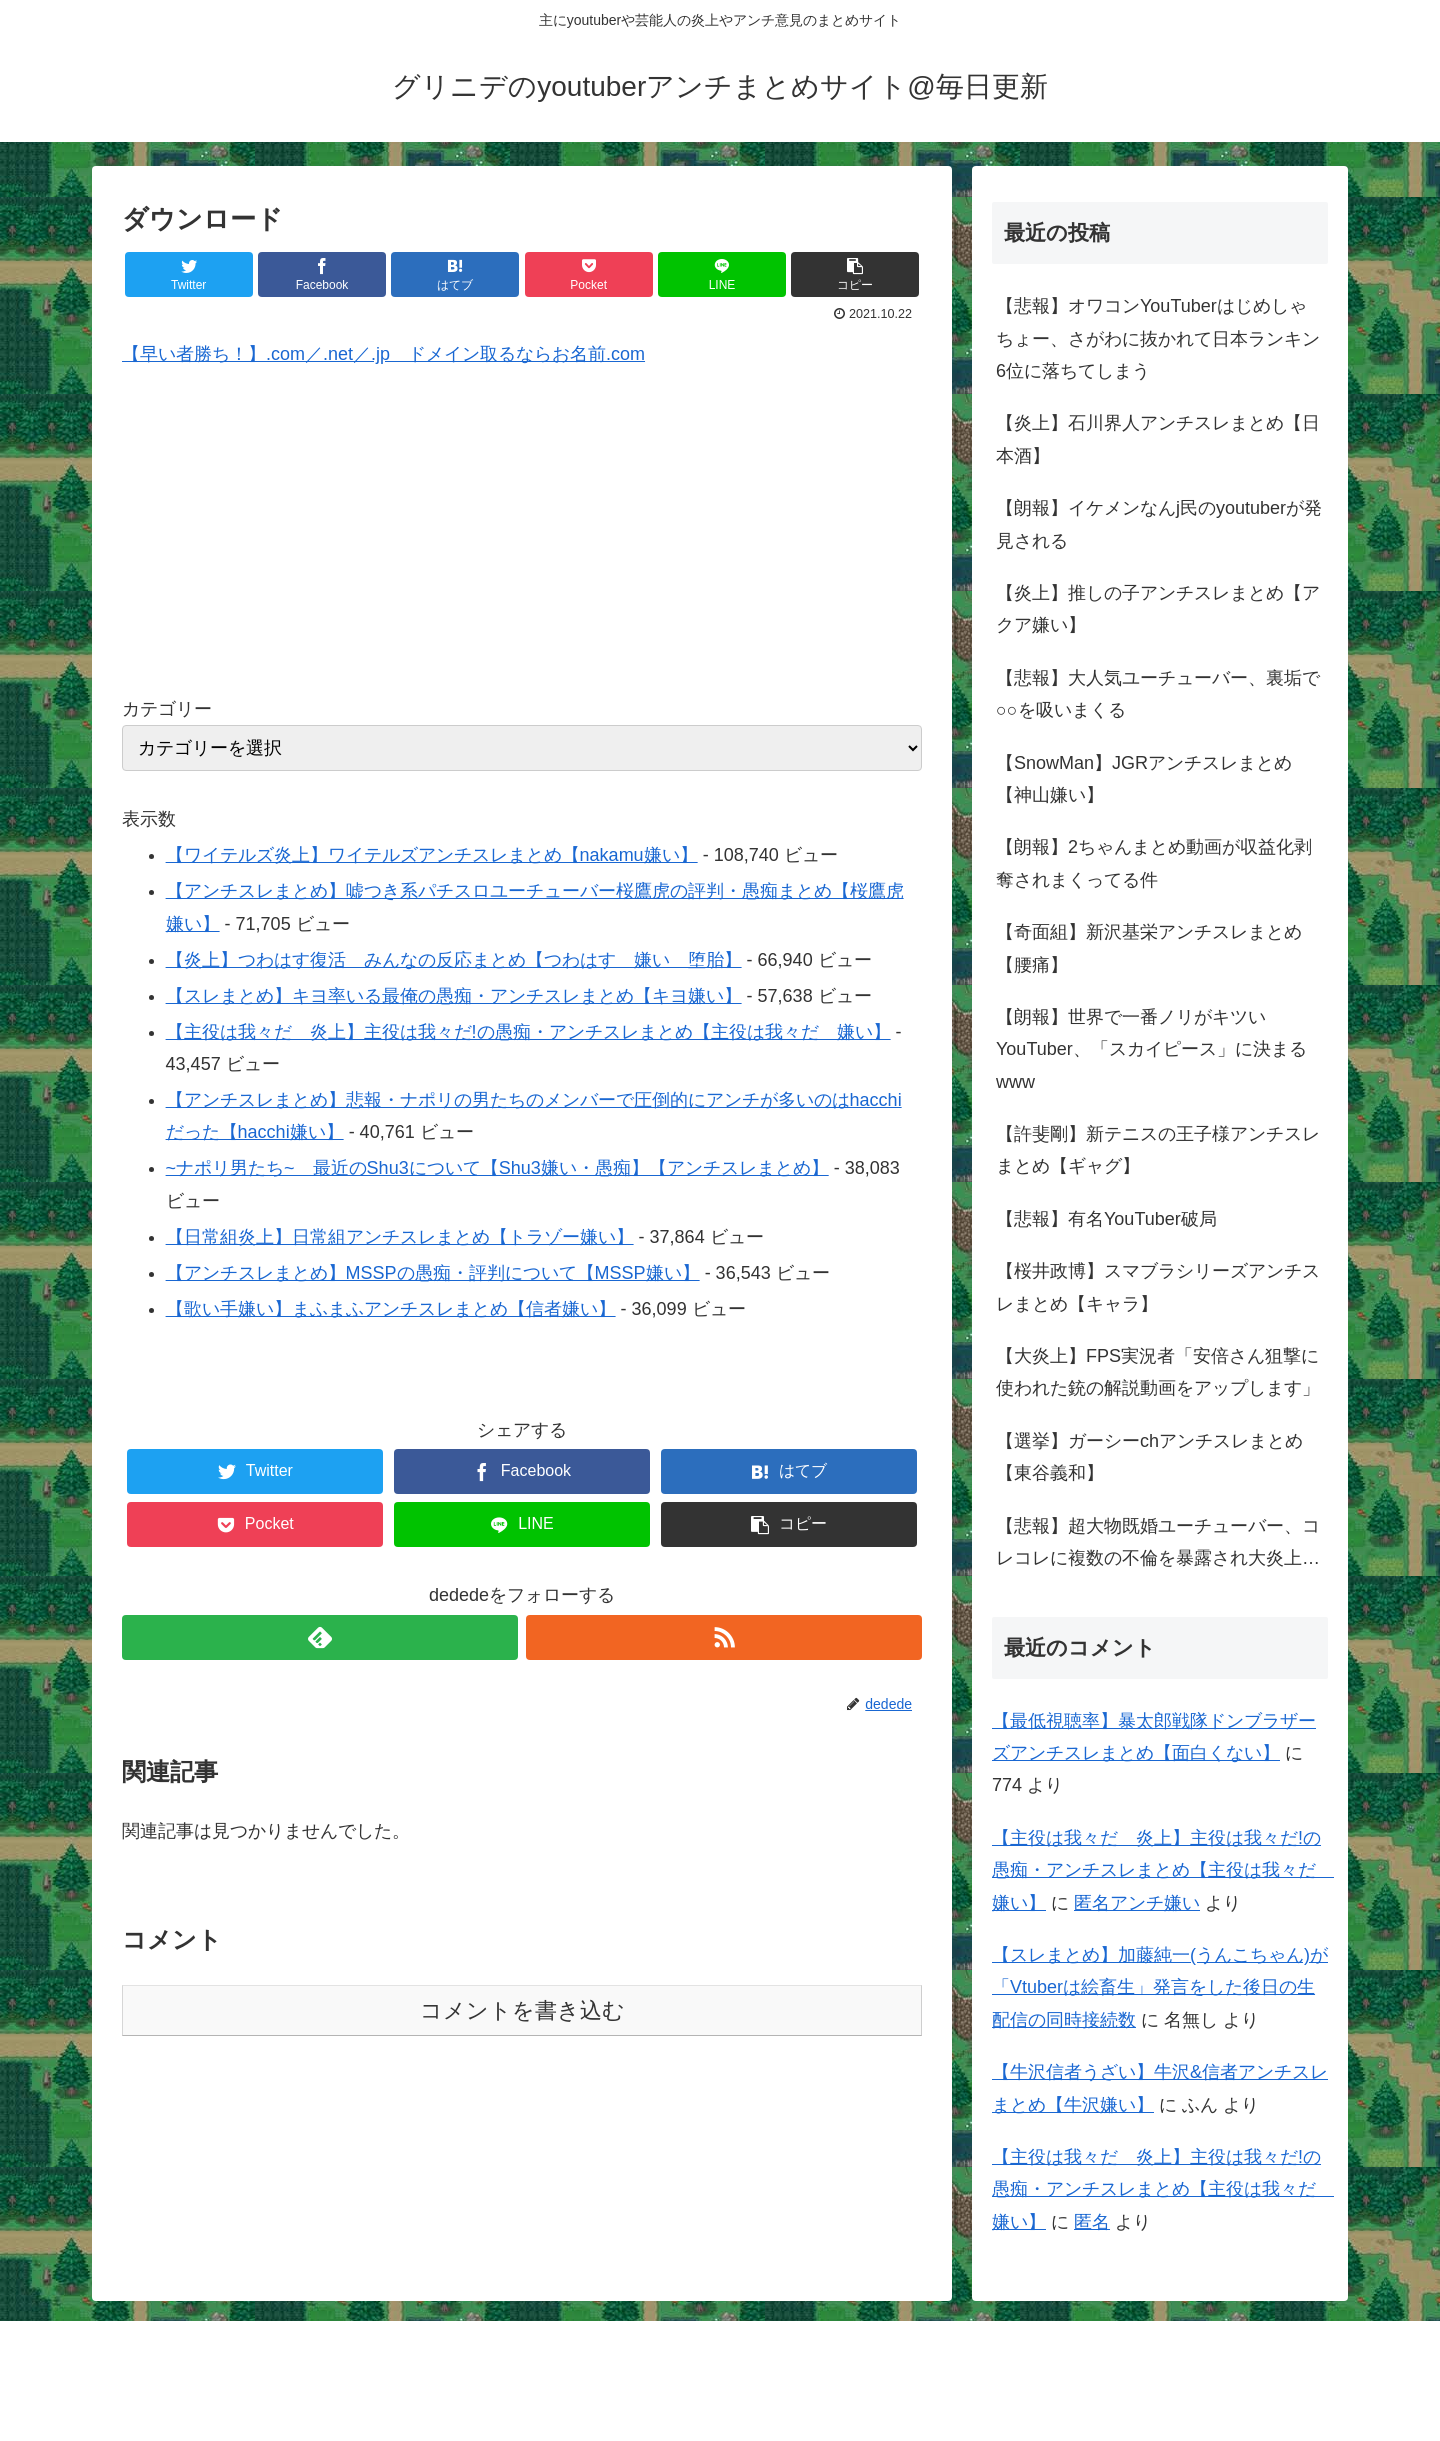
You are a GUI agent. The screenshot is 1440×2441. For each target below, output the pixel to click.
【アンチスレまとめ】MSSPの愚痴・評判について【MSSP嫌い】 (433, 1273)
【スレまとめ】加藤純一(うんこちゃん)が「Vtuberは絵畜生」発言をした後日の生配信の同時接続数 (1160, 1987)
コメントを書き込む (522, 2010)
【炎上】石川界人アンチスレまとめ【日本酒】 (1158, 439)
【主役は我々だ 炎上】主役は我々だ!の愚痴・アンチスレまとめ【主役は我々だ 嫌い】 (528, 1032)
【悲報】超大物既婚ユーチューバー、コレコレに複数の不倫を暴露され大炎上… (1158, 1542)
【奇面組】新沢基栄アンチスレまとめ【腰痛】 (1149, 948)
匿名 (1092, 2222)
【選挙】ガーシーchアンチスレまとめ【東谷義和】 (1149, 1457)
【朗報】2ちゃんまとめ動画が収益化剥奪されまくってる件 (1154, 863)
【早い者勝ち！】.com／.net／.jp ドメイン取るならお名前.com (383, 354)
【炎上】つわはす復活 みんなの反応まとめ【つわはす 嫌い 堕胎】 (454, 960)
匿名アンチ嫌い (1137, 1903)
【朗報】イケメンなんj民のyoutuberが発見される (1159, 524)
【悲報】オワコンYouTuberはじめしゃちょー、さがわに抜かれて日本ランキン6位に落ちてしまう (1158, 338)
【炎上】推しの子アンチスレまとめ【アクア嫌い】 (1158, 609)
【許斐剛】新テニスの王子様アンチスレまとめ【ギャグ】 (1158, 1150)
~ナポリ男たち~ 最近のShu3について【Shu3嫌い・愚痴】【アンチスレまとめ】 (497, 1168)
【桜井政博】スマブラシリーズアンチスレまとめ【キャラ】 (1158, 1287)
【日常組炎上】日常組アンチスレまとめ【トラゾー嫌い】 (400, 1237)
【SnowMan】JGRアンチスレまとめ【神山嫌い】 (1144, 779)
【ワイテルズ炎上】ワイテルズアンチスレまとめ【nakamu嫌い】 (432, 855)
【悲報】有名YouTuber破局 (1106, 1219)
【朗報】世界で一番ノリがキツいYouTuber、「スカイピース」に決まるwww (1151, 1049)
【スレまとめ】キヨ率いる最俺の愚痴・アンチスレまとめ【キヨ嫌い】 (454, 996)
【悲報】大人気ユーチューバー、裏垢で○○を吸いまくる (1158, 694)
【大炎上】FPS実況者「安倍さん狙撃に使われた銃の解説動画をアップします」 (1158, 1372)
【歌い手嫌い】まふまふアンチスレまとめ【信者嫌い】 (391, 1309)
